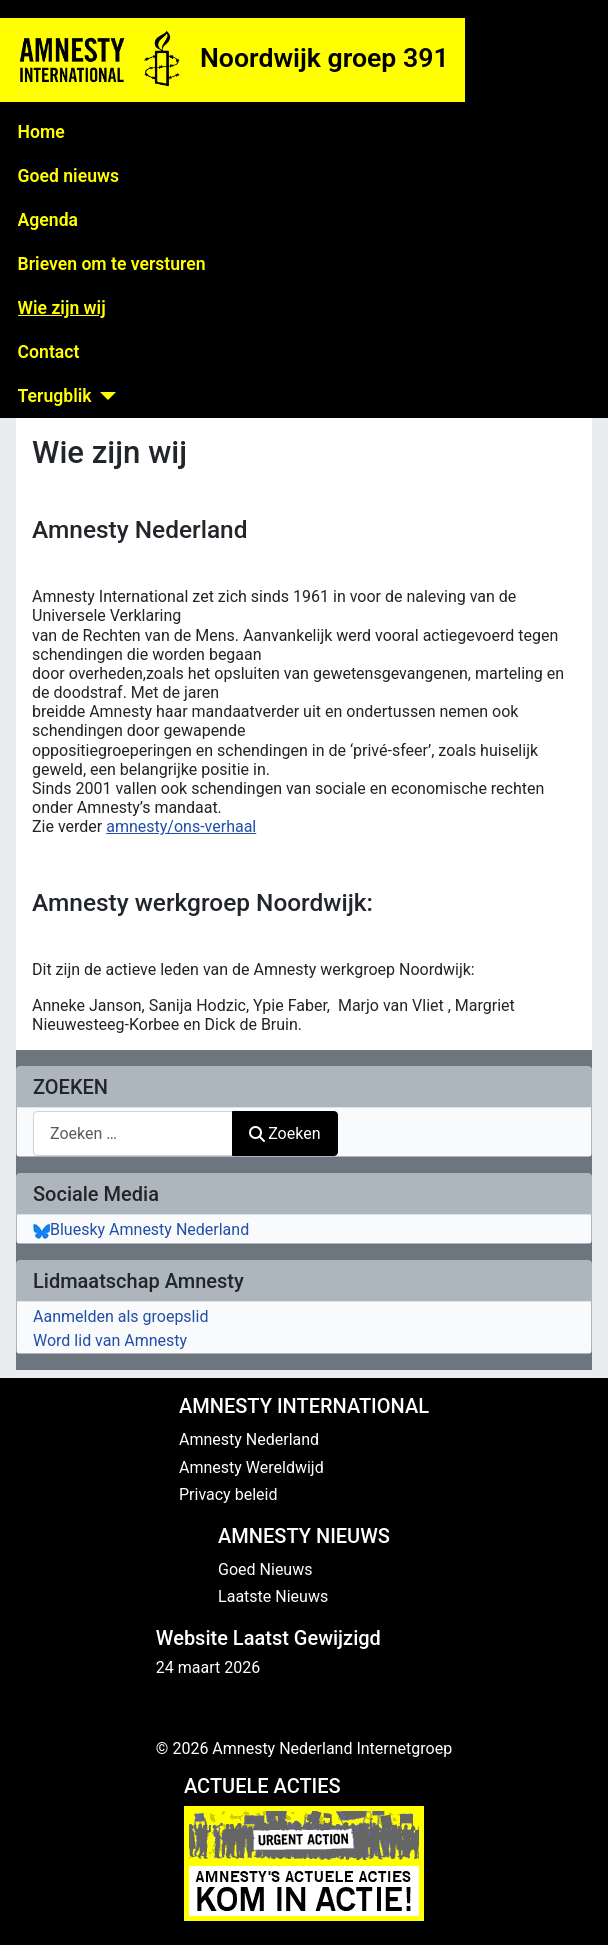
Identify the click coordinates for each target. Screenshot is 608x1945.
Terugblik (55, 396)
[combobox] (133, 1133)
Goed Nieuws (265, 1569)
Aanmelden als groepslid (120, 1316)
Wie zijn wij (62, 308)
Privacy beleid (228, 1494)
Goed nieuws (68, 176)
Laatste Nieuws (273, 1596)
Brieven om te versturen (112, 264)
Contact (49, 352)
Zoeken (285, 1133)
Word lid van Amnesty (110, 1340)
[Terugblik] (104, 396)
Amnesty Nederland (249, 1439)
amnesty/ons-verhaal (181, 826)
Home (41, 132)
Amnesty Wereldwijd (251, 1467)
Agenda (48, 220)
